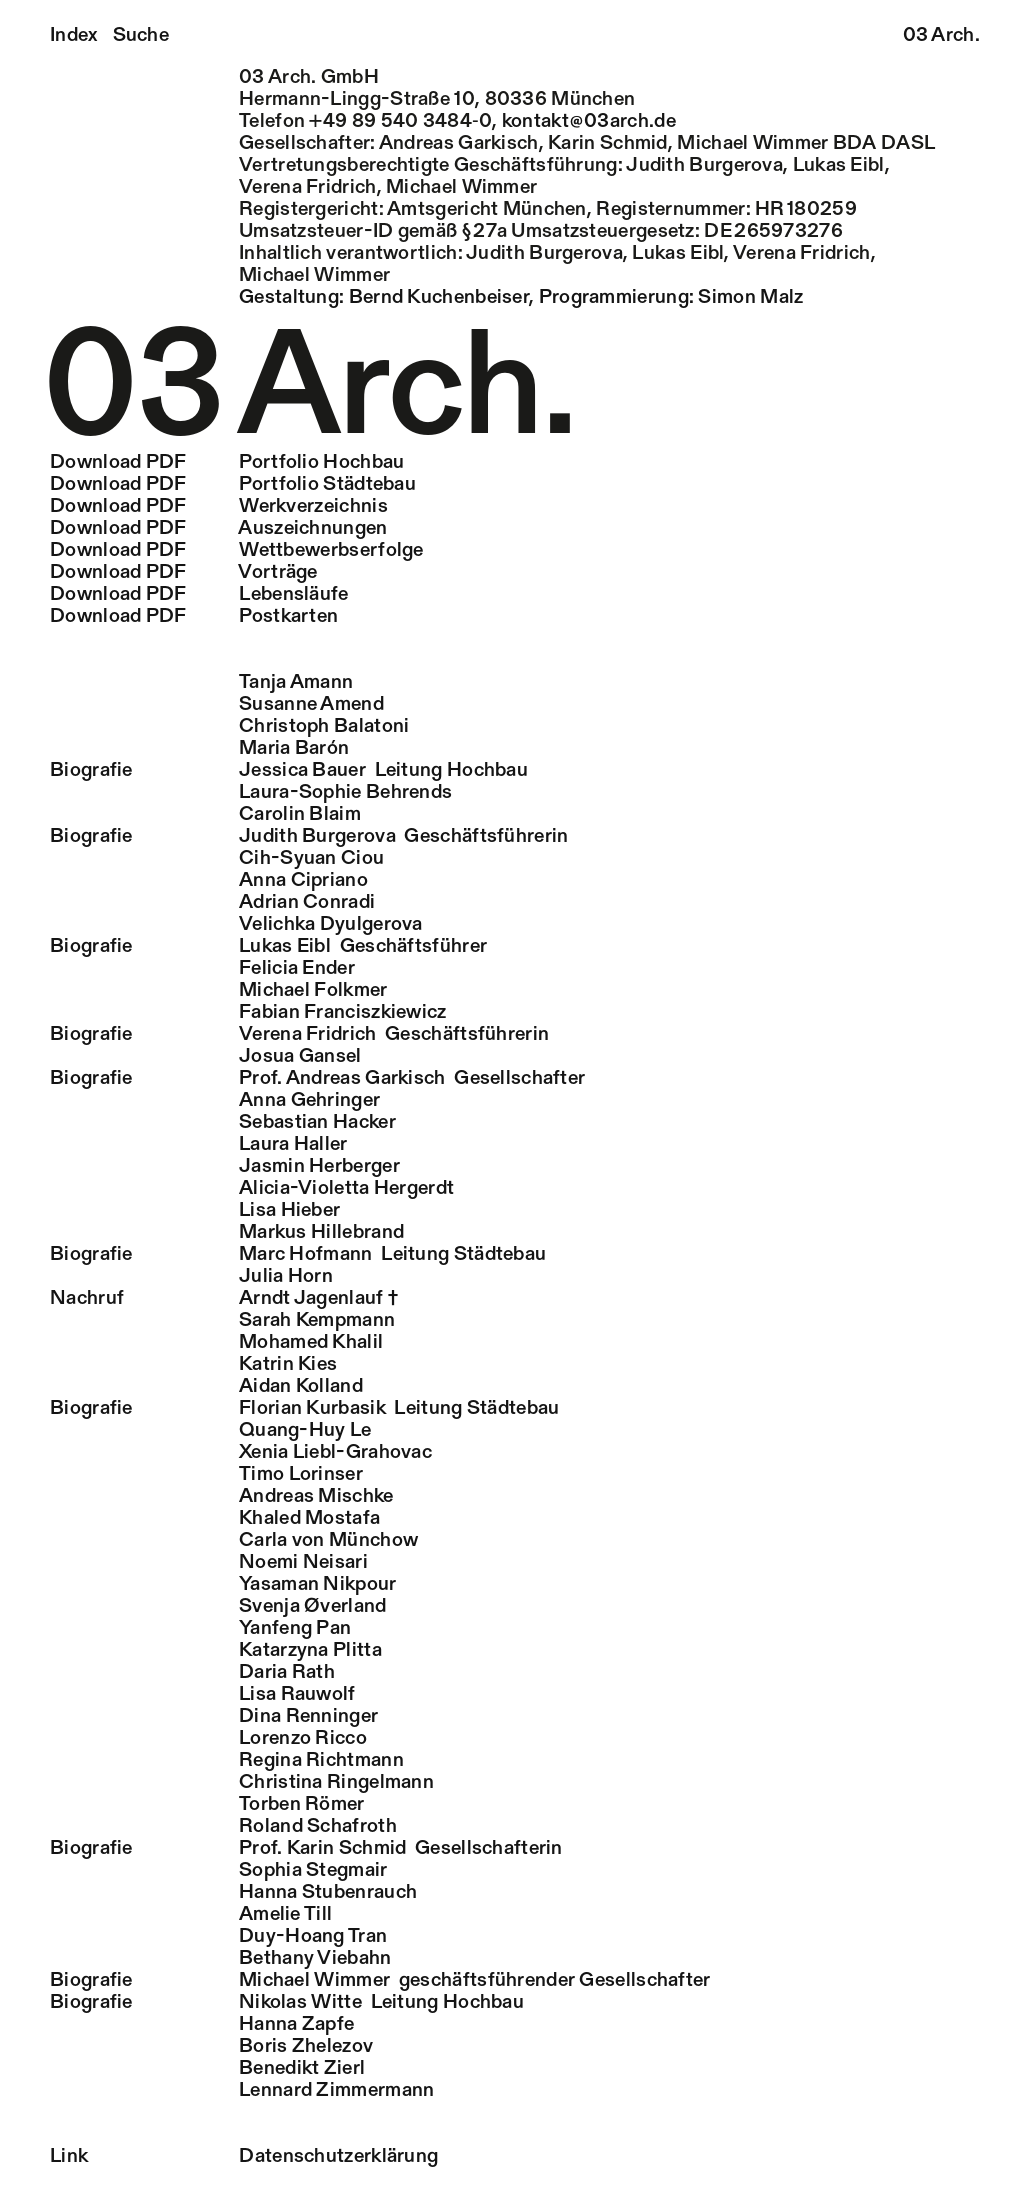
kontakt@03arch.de (589, 122)
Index (74, 36)
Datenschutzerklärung (244, 2157)
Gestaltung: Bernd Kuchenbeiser (384, 298)
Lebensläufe (199, 595)
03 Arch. (941, 36)
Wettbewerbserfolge (237, 551)
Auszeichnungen (219, 529)
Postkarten (194, 617)
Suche (141, 36)
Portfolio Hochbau (227, 463)
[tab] (515, 683)
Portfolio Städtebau (233, 485)
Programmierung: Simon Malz (671, 298)
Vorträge (184, 573)
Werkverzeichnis (219, 507)
